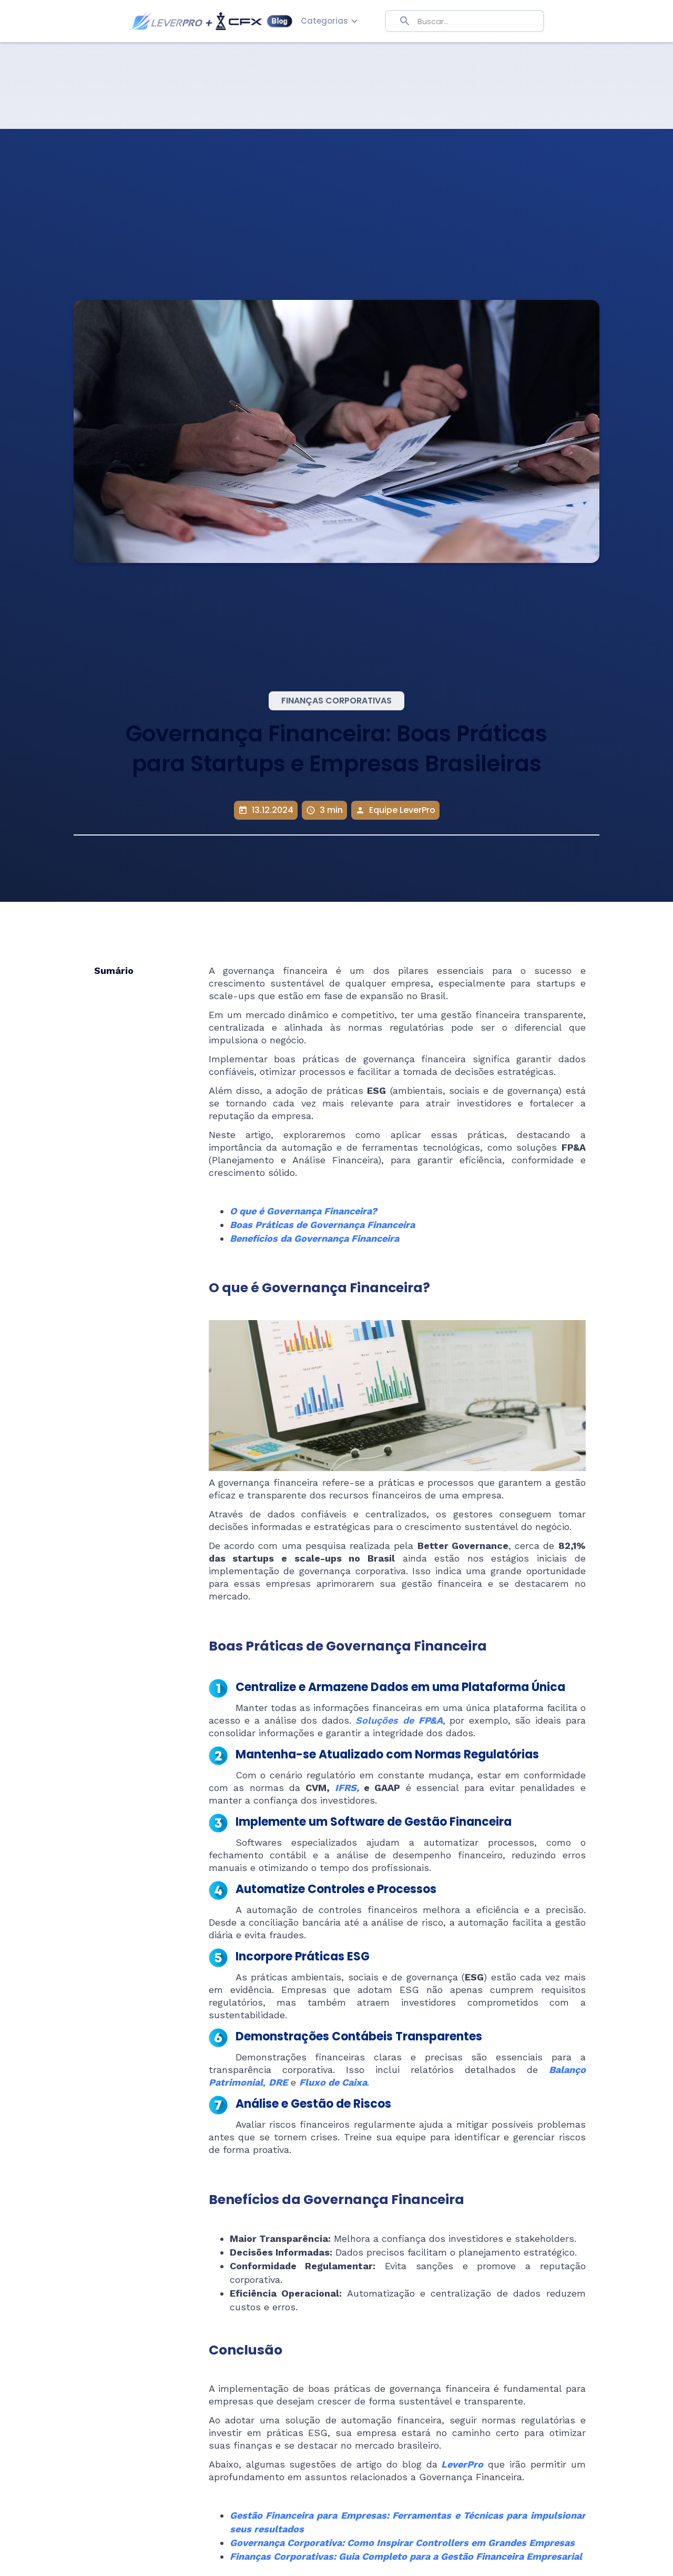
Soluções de (398, 1720)
